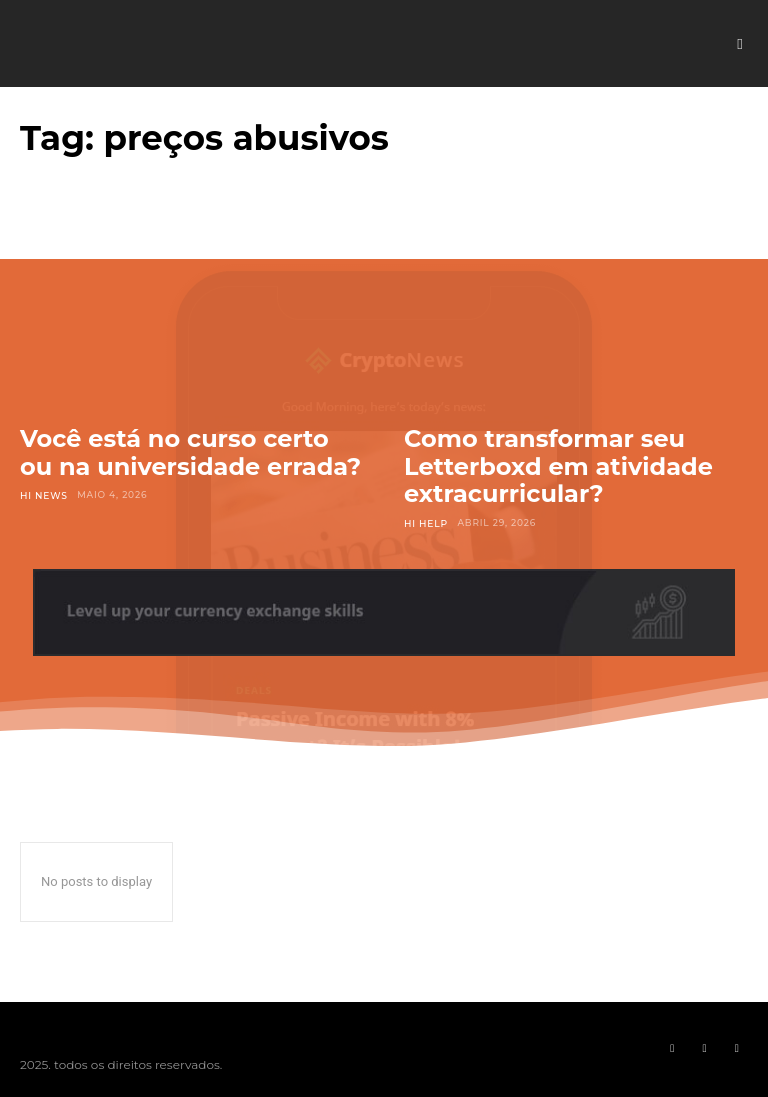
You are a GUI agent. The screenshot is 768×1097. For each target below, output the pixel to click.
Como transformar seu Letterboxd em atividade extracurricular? (558, 466)
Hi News (43, 494)
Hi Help (425, 522)
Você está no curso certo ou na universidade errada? (190, 452)
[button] (740, 44)
